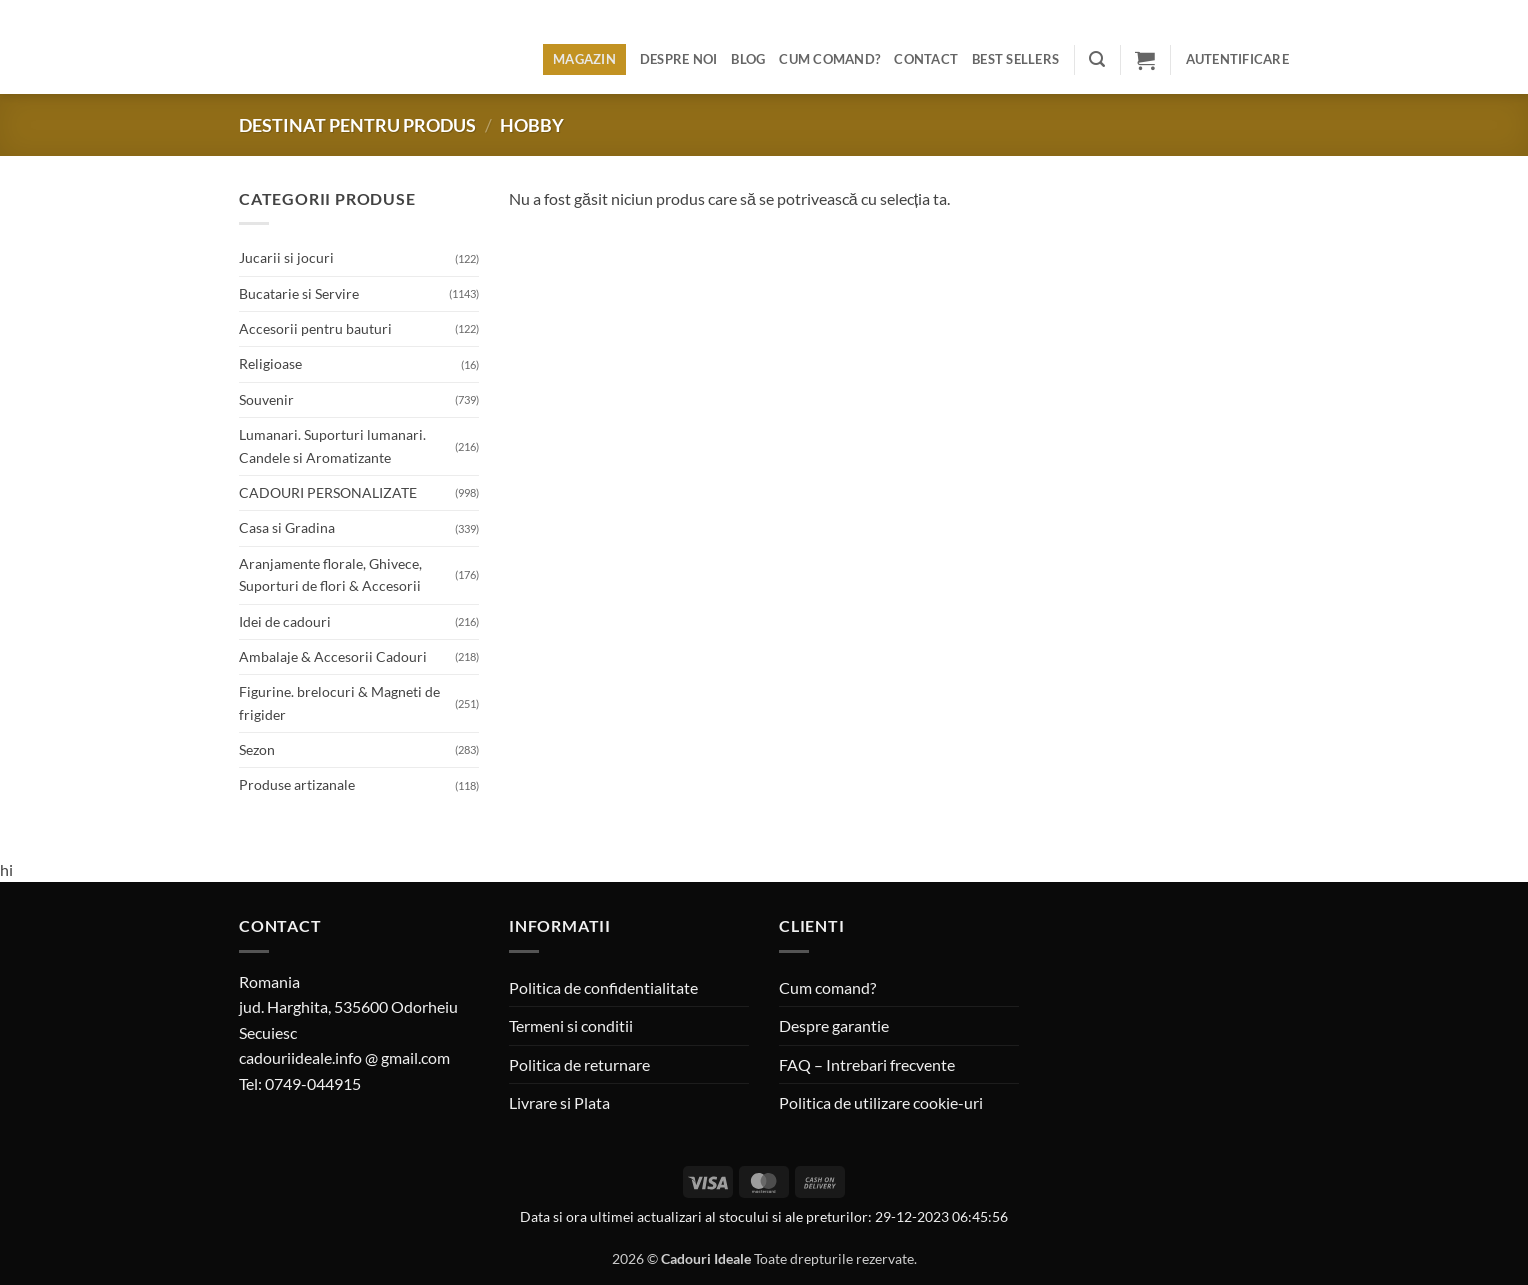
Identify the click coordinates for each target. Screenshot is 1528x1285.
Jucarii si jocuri (286, 257)
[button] (1097, 59)
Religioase (270, 363)
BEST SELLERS (1015, 59)
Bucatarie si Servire (299, 293)
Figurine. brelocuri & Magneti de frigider (339, 702)
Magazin (584, 59)
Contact (926, 59)
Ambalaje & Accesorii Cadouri (333, 656)
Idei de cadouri (285, 621)
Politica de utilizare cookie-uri (881, 1102)
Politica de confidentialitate (603, 987)
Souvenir (266, 399)
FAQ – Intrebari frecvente (867, 1064)
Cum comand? (829, 59)
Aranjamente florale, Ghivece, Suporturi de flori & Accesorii (330, 574)
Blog (748, 59)
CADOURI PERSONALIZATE (328, 492)
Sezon (257, 749)
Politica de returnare (579, 1064)
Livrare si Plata (559, 1102)
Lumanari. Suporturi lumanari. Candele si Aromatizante (332, 445)
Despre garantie (834, 1025)
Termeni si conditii (571, 1025)
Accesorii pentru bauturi (315, 328)
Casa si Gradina (287, 527)
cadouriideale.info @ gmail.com (344, 1057)
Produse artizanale (297, 784)
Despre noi (679, 59)
